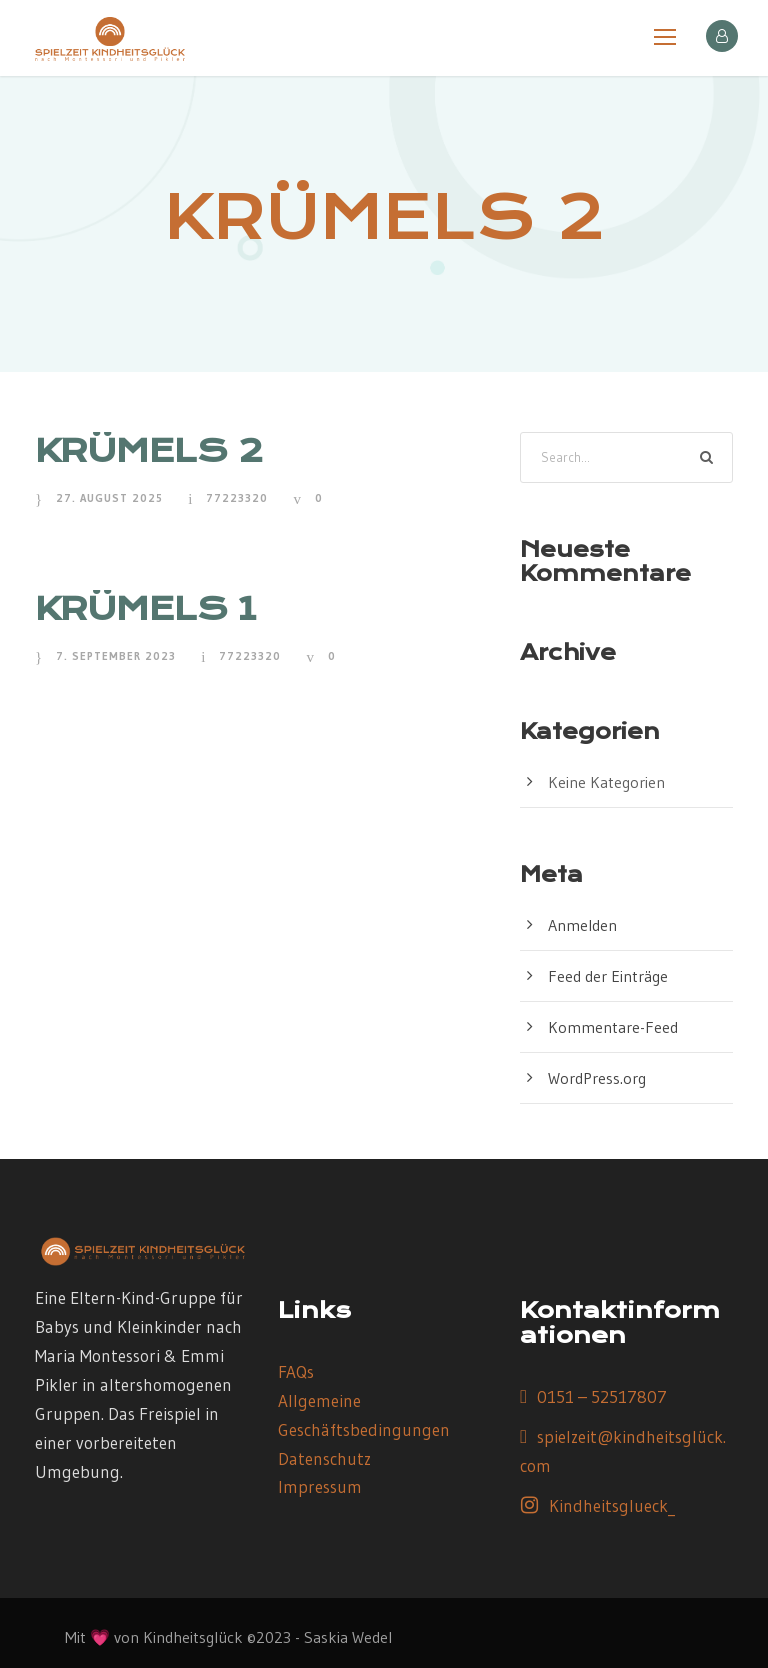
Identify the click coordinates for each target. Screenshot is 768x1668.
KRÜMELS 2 (149, 450)
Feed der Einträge (608, 976)
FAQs (296, 1371)
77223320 (237, 498)
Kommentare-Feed (613, 1027)
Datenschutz (324, 1458)
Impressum (320, 1486)
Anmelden (582, 925)
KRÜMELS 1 (145, 608)
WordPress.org (597, 1078)
